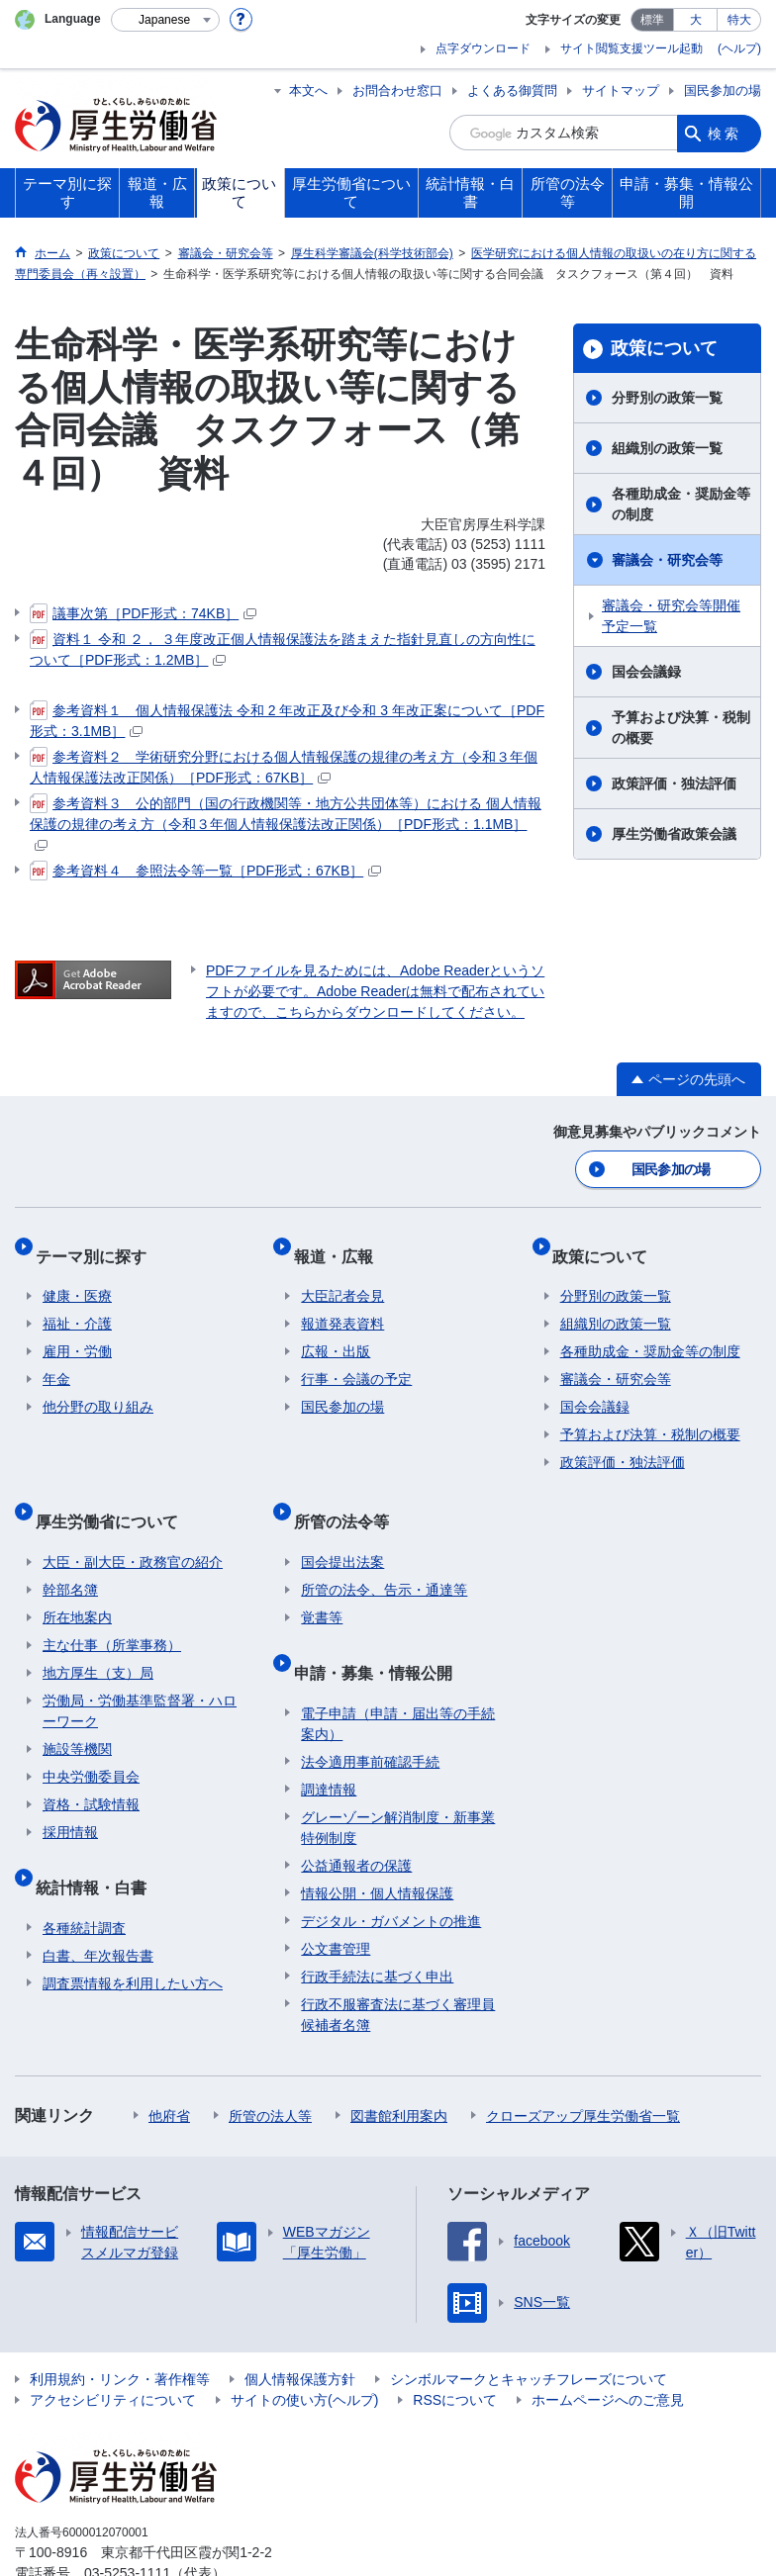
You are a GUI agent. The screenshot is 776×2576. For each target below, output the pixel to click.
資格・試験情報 (91, 1769)
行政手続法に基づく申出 (377, 1924)
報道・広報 (340, 1244)
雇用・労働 (77, 1332)
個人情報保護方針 (299, 2327)
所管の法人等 (270, 2063)
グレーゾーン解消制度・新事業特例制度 (398, 1775)
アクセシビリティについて (113, 2347)
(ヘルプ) (739, 48)
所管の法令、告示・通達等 (384, 1554)
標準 (652, 20)
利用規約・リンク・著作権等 (120, 2327)
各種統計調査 (84, 1876)
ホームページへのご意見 (608, 2347)
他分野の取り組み (98, 1388)
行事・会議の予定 (356, 1360)
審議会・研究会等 (667, 560)
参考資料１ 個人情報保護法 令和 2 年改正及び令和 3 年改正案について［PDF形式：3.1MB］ (287, 719)
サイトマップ (620, 90)
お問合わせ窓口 (397, 90)
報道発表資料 (342, 1305)
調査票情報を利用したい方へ (133, 1931)
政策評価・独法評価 (674, 783)
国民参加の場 (722, 90)
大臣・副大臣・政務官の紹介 (133, 1526)
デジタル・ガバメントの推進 (391, 1869)
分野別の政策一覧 (667, 398)
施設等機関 (77, 1713)
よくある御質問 (512, 90)
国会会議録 (646, 672)
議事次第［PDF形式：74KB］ (143, 613)
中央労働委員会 (91, 1741)
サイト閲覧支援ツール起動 (631, 48)
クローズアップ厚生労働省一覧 (583, 2063)
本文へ (308, 90)
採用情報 (70, 1796)
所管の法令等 (348, 1493)
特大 (739, 20)
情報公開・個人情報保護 (377, 1841)
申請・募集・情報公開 (380, 1627)
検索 (724, 132)
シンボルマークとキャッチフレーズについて (528, 2327)
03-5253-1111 (127, 2521)
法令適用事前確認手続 (370, 1709)
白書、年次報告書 (98, 1903)
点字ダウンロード (483, 48)
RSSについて (455, 2347)
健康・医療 (77, 1277)
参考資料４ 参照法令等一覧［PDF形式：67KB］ (205, 870)
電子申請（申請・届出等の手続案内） (398, 1671)
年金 (56, 1360)
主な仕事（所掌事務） (112, 1609)
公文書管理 (335, 1896)
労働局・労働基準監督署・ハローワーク (140, 1675)
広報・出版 (335, 1332)
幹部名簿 (70, 1554)
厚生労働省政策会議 (674, 834)
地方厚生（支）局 (98, 1637)
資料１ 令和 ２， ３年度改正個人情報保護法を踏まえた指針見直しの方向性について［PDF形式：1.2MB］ (282, 648)
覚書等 (321, 1582)
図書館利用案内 (398, 2063)
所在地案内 (77, 1582)
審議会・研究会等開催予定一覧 (671, 616)
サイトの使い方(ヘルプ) (304, 2347)
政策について (664, 348)
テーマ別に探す (98, 1244)
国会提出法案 (342, 1526)
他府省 (169, 2063)
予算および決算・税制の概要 (681, 727)
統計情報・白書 (98, 1842)
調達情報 (328, 1737)
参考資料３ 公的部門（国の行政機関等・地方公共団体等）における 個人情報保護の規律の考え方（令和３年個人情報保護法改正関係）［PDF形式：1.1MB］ (285, 822)
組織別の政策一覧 (667, 448)
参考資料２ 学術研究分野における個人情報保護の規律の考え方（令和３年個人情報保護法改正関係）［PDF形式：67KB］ (283, 766)
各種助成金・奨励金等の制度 (681, 504)
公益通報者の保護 (356, 1813)
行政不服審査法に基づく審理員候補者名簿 (398, 1962)
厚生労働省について (114, 1493)
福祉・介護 (77, 1305)
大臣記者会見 (342, 1277)
